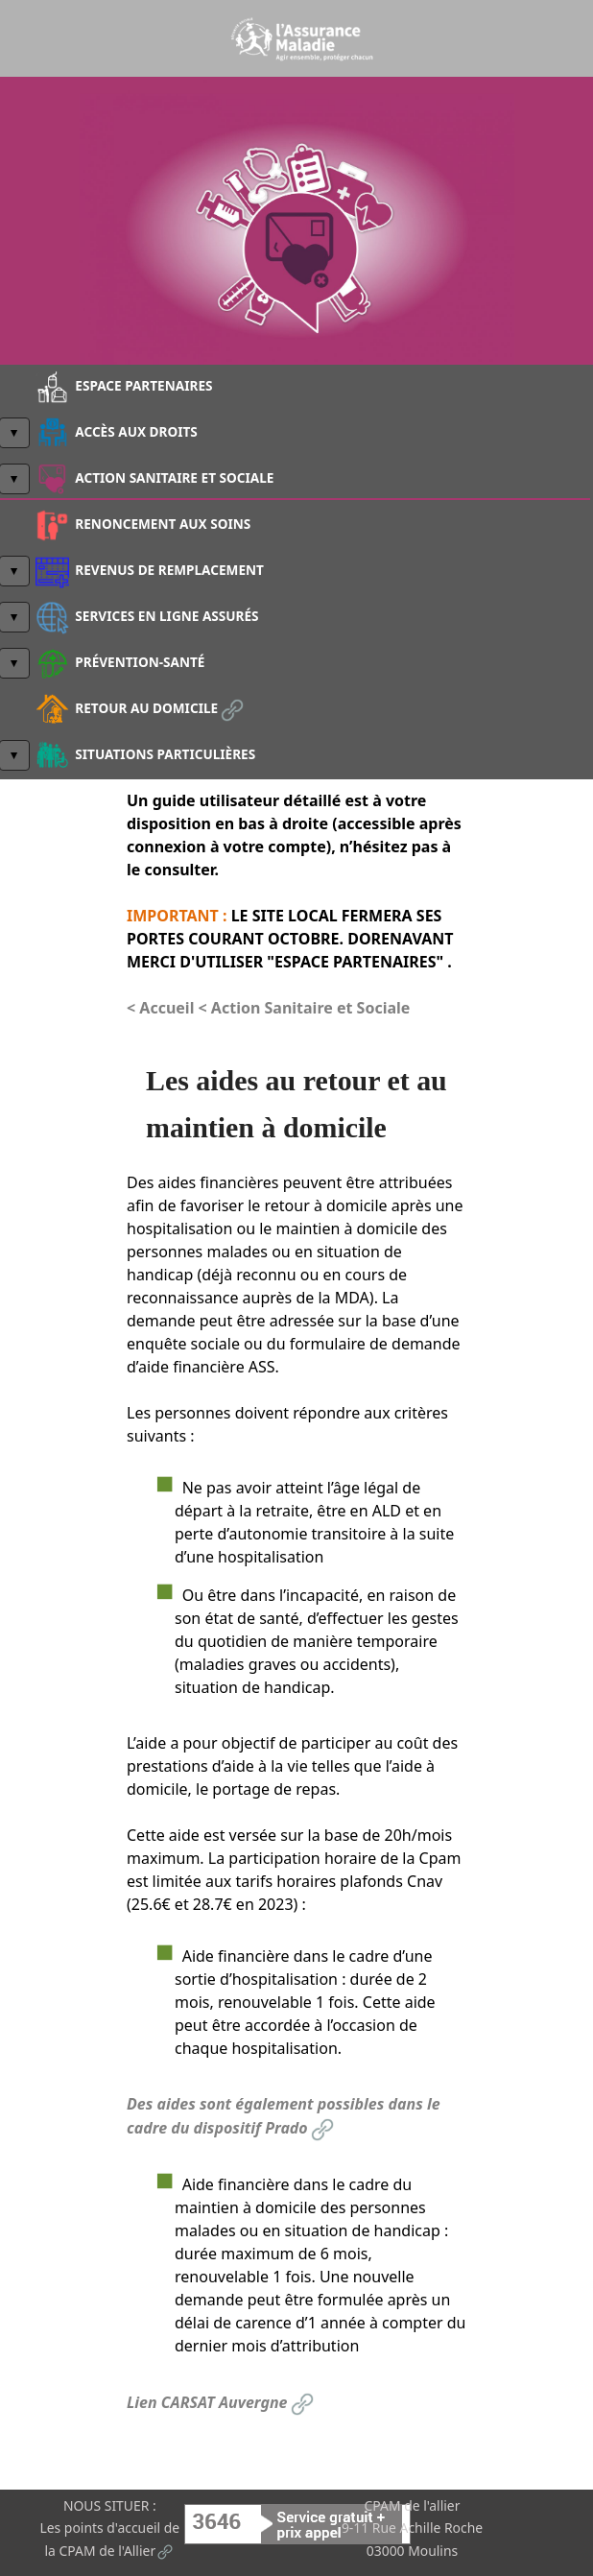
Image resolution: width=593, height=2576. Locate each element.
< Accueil (163, 1007)
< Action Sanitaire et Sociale (305, 1007)
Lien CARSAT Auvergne (222, 2402)
